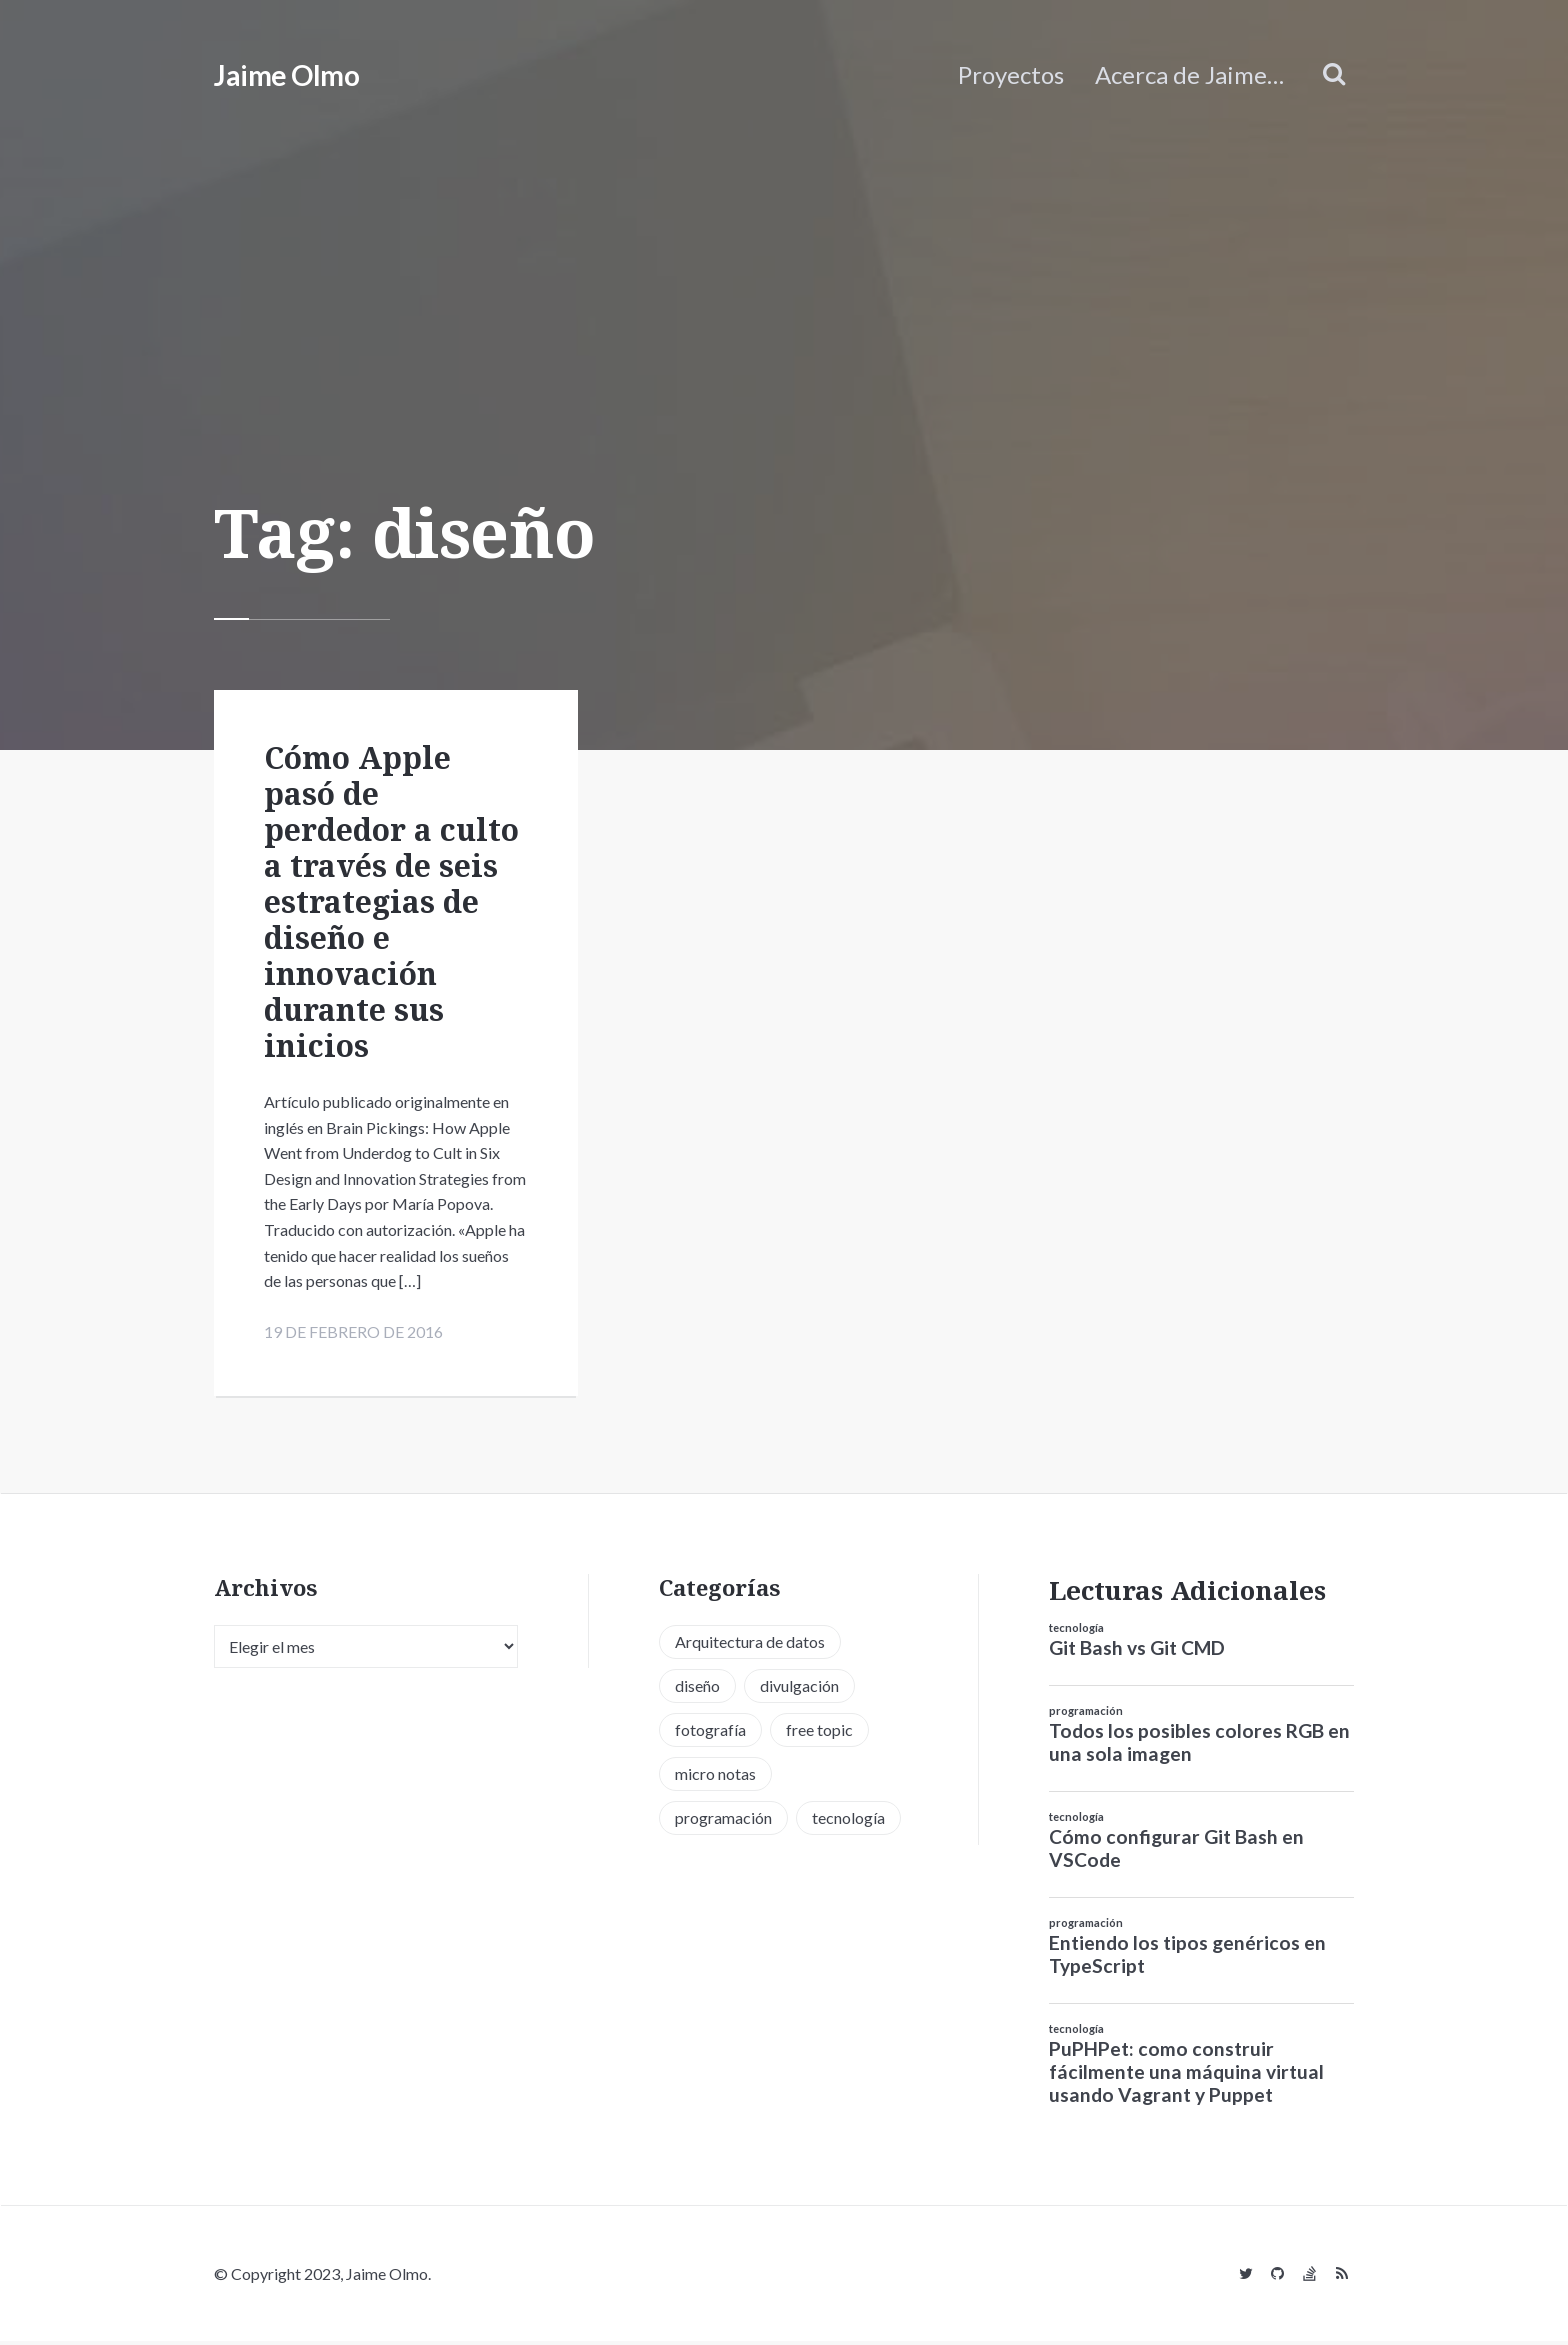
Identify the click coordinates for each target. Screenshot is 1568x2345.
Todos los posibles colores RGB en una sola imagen (1199, 1747)
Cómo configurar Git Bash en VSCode (1176, 1852)
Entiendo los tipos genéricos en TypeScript (1187, 1958)
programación (1086, 1715)
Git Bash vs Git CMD (1137, 1652)
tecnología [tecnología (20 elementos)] (848, 1821)
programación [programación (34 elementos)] (723, 1821)
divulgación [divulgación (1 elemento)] (799, 1689)
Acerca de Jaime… (1189, 74)
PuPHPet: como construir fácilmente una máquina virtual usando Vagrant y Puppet (1186, 2075)
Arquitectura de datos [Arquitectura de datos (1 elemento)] (750, 1645)
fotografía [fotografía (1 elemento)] (710, 1733)
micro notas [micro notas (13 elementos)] (715, 1777)
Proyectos (1011, 74)
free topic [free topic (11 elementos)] (819, 1733)
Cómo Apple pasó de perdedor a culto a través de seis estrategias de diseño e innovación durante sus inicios (391, 901)
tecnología (1076, 1632)
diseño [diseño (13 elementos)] (697, 1689)
